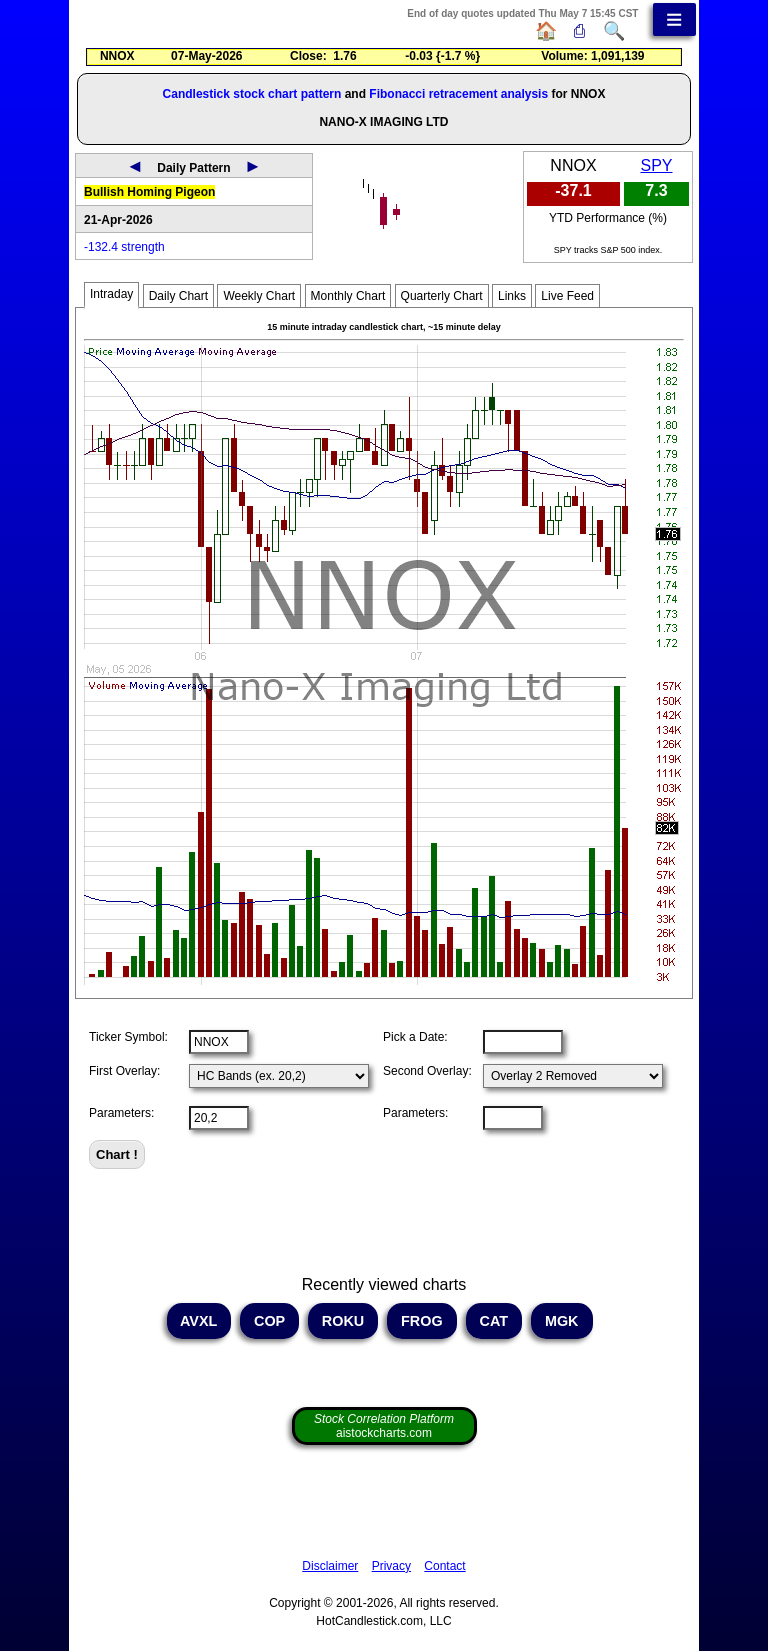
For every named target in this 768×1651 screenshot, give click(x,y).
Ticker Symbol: (128, 1037)
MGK (562, 1321)
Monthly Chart (348, 296)
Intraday (111, 294)
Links (512, 296)
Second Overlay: (427, 1071)
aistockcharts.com (384, 1426)
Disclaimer (330, 1566)
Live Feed (567, 296)
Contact (444, 1566)
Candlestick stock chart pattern (252, 94)
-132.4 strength (124, 247)
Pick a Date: (415, 1037)
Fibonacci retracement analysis (458, 94)
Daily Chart (178, 296)
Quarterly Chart (442, 296)
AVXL (199, 1321)
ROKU (343, 1321)
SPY (656, 165)
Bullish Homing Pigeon (149, 192)
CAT (494, 1321)
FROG (422, 1321)
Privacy (391, 1566)
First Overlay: (124, 1071)
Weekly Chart (259, 296)
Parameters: (121, 1113)
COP (269, 1321)
